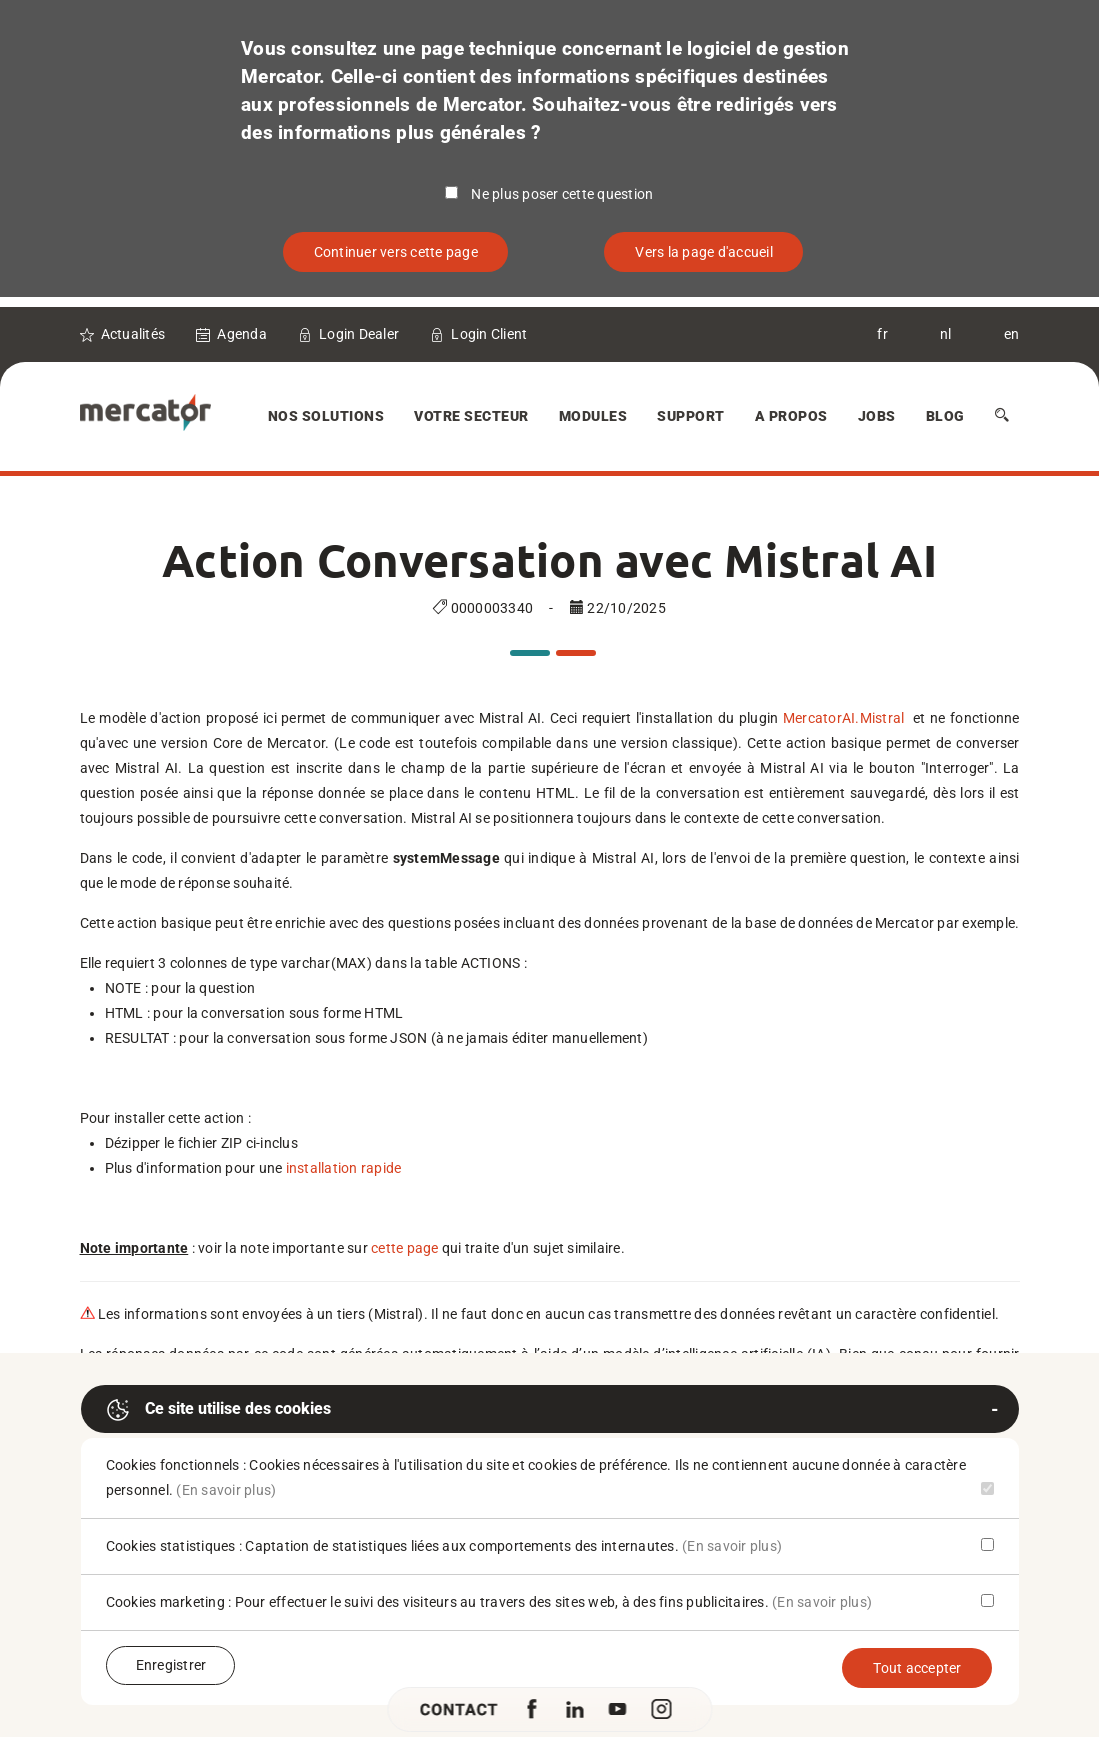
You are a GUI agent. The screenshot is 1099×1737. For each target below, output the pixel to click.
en (1012, 334)
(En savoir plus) (226, 1490)
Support (691, 416)
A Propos (791, 416)
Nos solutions (326, 416)
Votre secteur (471, 416)
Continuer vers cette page (396, 252)
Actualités (133, 334)
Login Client (489, 334)
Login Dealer (359, 334)
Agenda (242, 334)
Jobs (877, 416)
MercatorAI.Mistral (846, 718)
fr (882, 334)
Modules (593, 416)
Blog (945, 416)
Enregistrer (171, 1665)
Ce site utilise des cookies (218, 1410)
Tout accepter (917, 1668)
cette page (405, 1248)
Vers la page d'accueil (704, 252)
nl (946, 334)
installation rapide (344, 1168)
